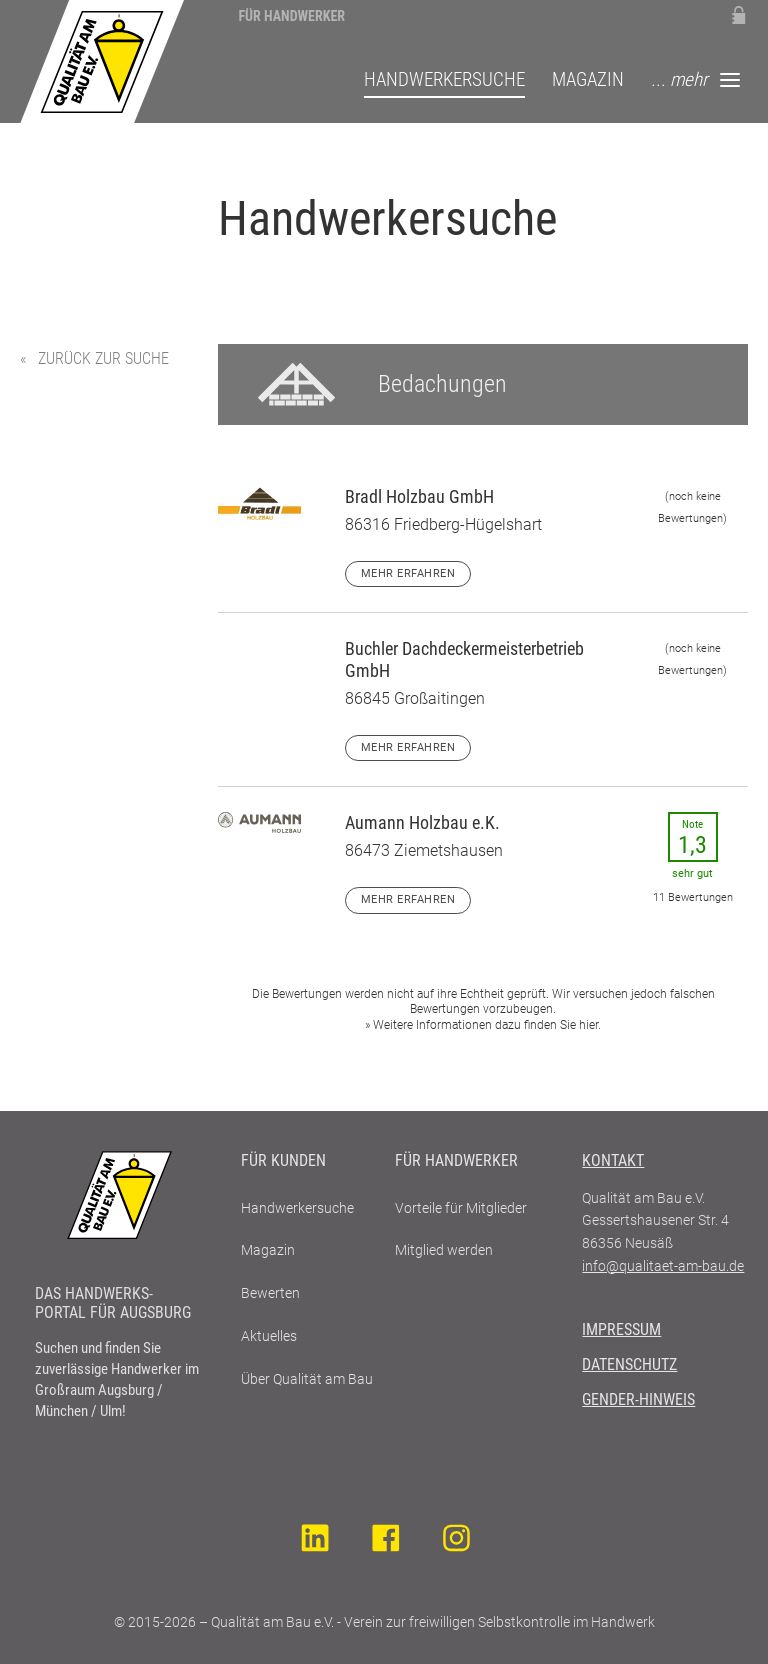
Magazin (588, 81)
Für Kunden (283, 1160)
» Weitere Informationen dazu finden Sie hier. (483, 1025)
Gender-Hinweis (638, 1399)
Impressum (621, 1329)
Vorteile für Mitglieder (461, 1208)
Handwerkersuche (444, 81)
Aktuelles (269, 1336)
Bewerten (270, 1293)
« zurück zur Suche (94, 358)
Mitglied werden (444, 1250)
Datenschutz (629, 1364)
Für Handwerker (291, 16)
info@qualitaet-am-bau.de (663, 1266)
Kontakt (613, 1160)
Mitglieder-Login (738, 15)
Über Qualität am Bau (307, 1379)
